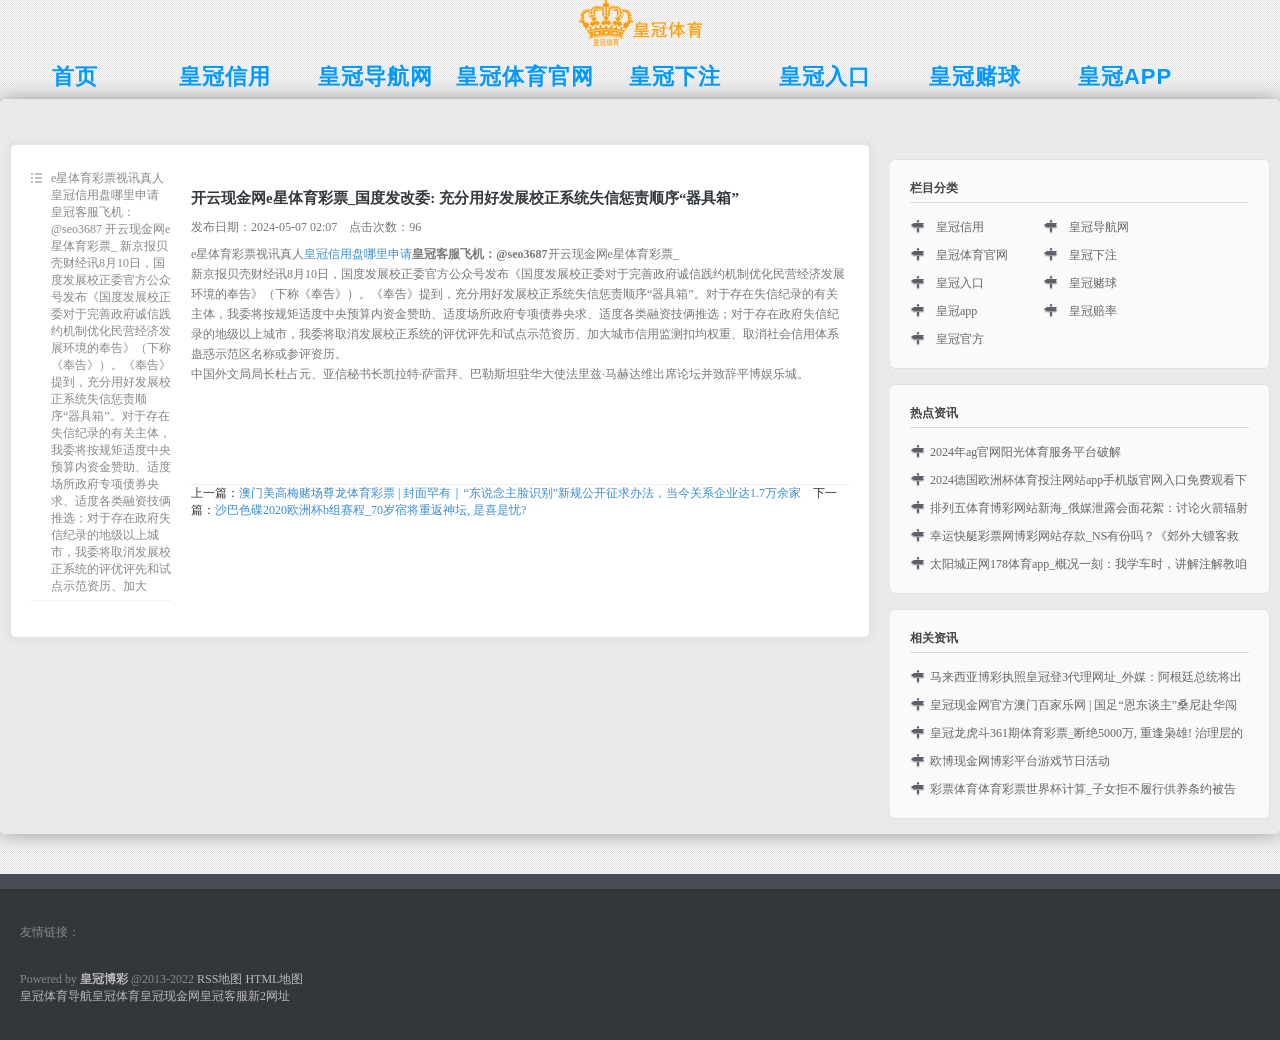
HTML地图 (274, 979)
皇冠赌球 (1093, 283)
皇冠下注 (1093, 255)
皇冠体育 (116, 996)
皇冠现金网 (170, 996)
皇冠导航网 (1099, 227)
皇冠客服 (224, 996)
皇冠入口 (960, 283)
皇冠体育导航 (56, 996)
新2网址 (269, 996)
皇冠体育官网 (972, 255)
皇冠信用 (960, 227)
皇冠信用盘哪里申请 (358, 254)
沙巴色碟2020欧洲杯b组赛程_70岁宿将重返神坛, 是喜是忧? (370, 510)
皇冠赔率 (1093, 311)
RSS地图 (219, 979)
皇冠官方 (960, 339)
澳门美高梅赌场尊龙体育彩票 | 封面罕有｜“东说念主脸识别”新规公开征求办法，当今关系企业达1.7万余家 (520, 493)
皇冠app (956, 311)
